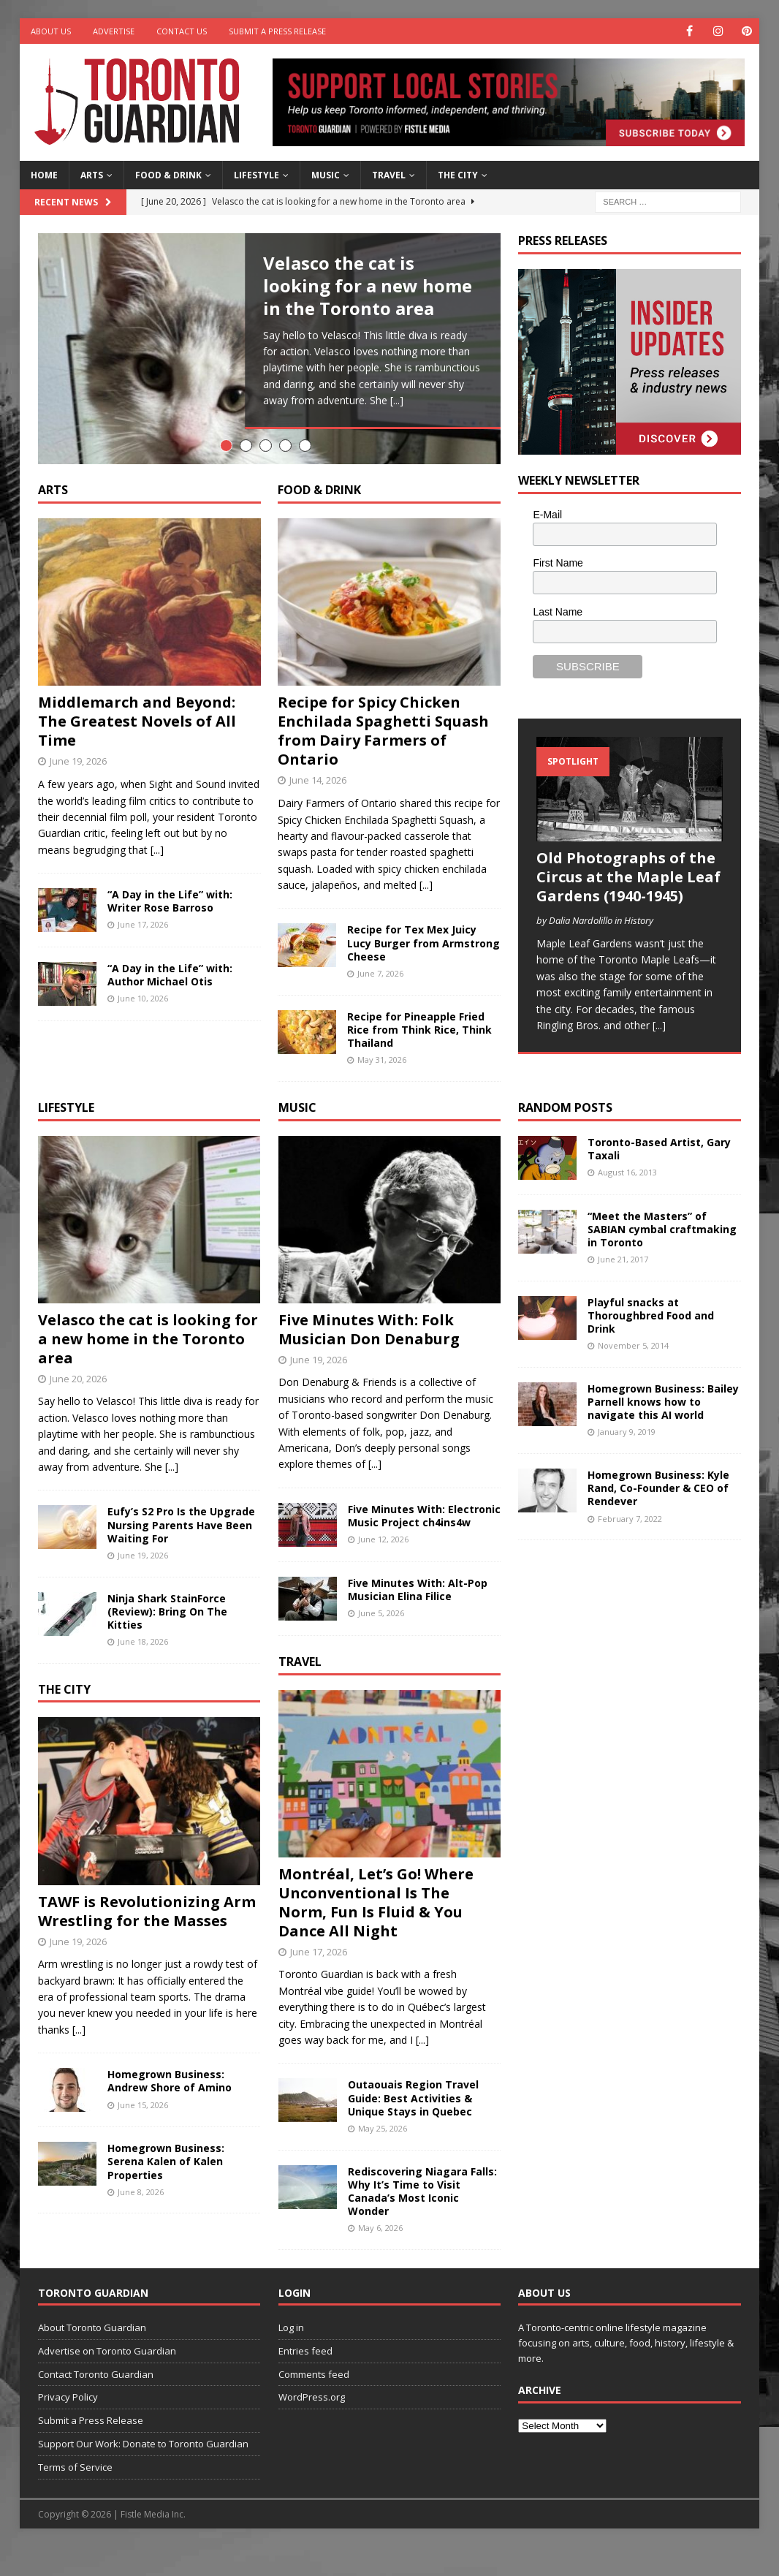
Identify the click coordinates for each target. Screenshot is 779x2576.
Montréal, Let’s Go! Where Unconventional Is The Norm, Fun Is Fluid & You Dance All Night (376, 1931)
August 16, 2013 (627, 1201)
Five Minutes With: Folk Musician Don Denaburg (369, 1358)
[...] (396, 400)
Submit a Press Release (277, 31)
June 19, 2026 (78, 791)
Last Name (557, 612)
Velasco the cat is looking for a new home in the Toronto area (367, 285)
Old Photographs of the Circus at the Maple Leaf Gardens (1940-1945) (628, 877)
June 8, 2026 (141, 2221)
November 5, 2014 (633, 1375)
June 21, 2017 (623, 1289)
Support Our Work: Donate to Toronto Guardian (143, 2473)
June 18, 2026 (143, 1670)
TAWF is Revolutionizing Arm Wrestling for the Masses (147, 1940)
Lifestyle (256, 175)
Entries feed (305, 2380)
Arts (91, 175)
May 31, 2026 (381, 1089)
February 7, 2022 (630, 1547)
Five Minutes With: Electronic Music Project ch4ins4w (424, 1544)
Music (325, 175)
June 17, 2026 (143, 954)
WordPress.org (311, 2426)
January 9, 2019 (627, 1461)
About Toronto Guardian (92, 2356)
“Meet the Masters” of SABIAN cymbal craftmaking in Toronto (662, 1258)
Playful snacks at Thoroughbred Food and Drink (651, 1345)
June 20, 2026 (78, 1407)
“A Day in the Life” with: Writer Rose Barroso (169, 930)
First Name (557, 563)
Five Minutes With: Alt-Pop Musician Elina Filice (417, 1618)
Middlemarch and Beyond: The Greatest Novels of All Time (137, 751)
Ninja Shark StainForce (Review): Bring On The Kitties (167, 1641)
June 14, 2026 (317, 810)
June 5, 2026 (381, 1642)
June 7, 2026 (380, 1002)
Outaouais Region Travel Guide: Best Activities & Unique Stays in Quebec (413, 2127)
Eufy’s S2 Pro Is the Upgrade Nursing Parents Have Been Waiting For (181, 1554)
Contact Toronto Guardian (95, 2403)
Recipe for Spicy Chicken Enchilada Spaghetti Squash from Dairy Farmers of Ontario (383, 760)
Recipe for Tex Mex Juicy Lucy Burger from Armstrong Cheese (423, 972)
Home (44, 175)
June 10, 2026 (143, 1028)
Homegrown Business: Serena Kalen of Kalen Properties (165, 2191)
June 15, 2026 (143, 2134)
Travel (389, 175)
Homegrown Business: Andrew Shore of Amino (169, 2110)
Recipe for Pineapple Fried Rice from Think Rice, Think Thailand (419, 1059)
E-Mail (547, 514)
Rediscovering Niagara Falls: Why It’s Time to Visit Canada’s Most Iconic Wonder (422, 2221)
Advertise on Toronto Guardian (107, 2380)
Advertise (113, 31)
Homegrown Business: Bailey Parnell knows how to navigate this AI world (663, 1431)
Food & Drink (168, 175)
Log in (291, 2356)
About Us (51, 31)
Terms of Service (75, 2496)
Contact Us (181, 31)
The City (458, 175)
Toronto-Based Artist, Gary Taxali (659, 1178)
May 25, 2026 (382, 2157)
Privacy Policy (68, 2426)
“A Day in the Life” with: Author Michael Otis (169, 1004)
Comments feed (313, 2403)
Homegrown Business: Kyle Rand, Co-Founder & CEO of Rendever (658, 1517)
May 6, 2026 (380, 2257)
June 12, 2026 (383, 1569)
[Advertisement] (627, 1807)
